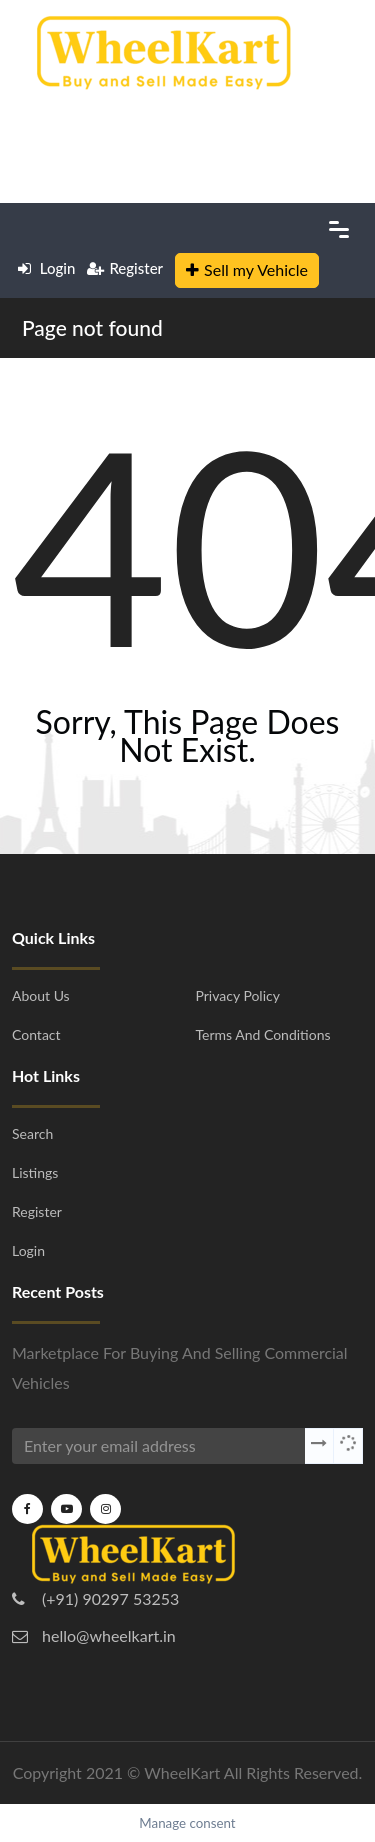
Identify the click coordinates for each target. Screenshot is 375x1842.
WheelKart (182, 1772)
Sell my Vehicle (247, 269)
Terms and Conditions (263, 1034)
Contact (36, 1034)
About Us (41, 995)
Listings (35, 1172)
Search (32, 1133)
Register (125, 268)
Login (46, 268)
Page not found (92, 327)
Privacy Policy (238, 995)
